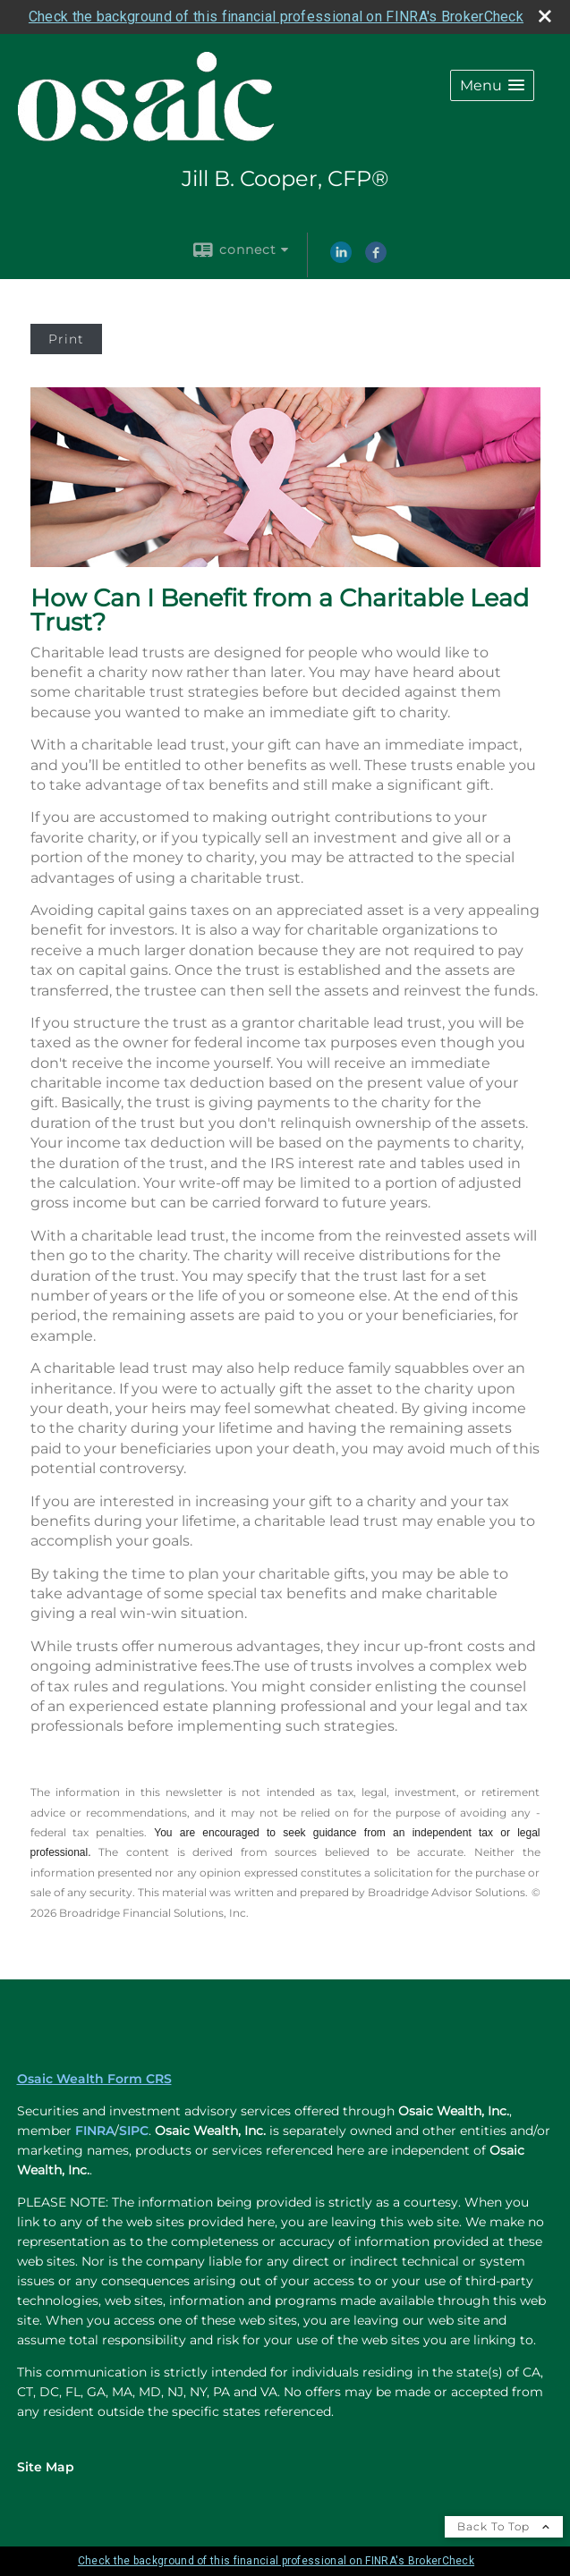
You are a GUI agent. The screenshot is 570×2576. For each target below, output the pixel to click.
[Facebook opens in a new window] (376, 258)
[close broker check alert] (545, 16)
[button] (492, 85)
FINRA (95, 2131)
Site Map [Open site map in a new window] (45, 2467)
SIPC (134, 2131)
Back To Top (503, 2526)
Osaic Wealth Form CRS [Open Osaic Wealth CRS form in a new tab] (94, 2079)
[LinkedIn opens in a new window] (341, 258)
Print (66, 339)
